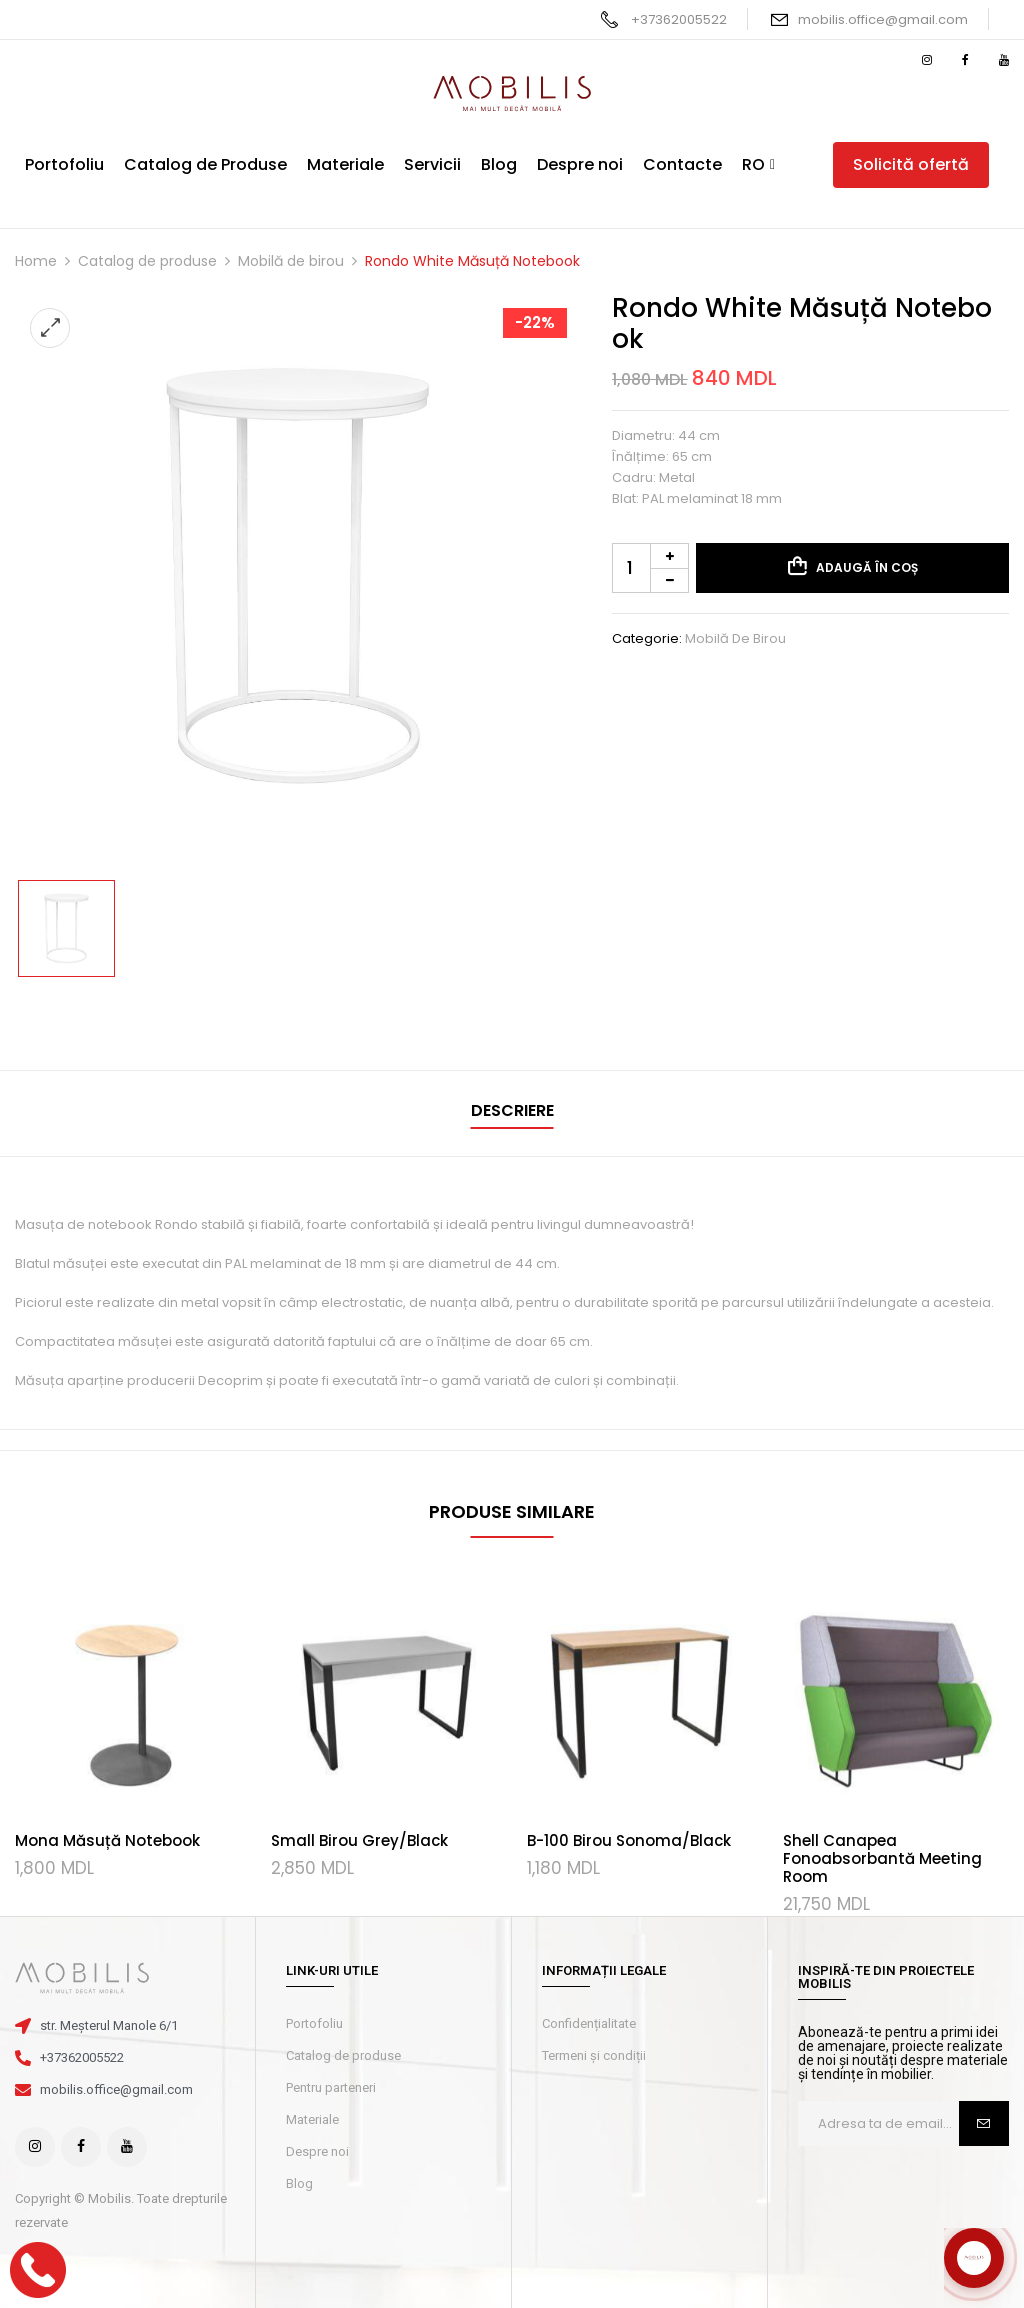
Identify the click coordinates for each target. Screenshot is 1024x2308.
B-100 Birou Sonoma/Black (629, 1840)
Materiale (312, 2119)
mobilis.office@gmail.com (883, 19)
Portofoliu (314, 2023)
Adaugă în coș (867, 567)
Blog (299, 2183)
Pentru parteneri (331, 2087)
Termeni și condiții (594, 2055)
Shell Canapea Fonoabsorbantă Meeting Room (882, 1858)
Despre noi (317, 2151)
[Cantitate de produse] (650, 568)
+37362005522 (679, 19)
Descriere (512, 1110)
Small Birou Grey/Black (359, 1840)
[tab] (512, 1113)
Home (36, 261)
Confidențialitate (589, 2023)
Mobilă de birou (291, 261)
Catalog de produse (147, 261)
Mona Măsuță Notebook (107, 1840)
